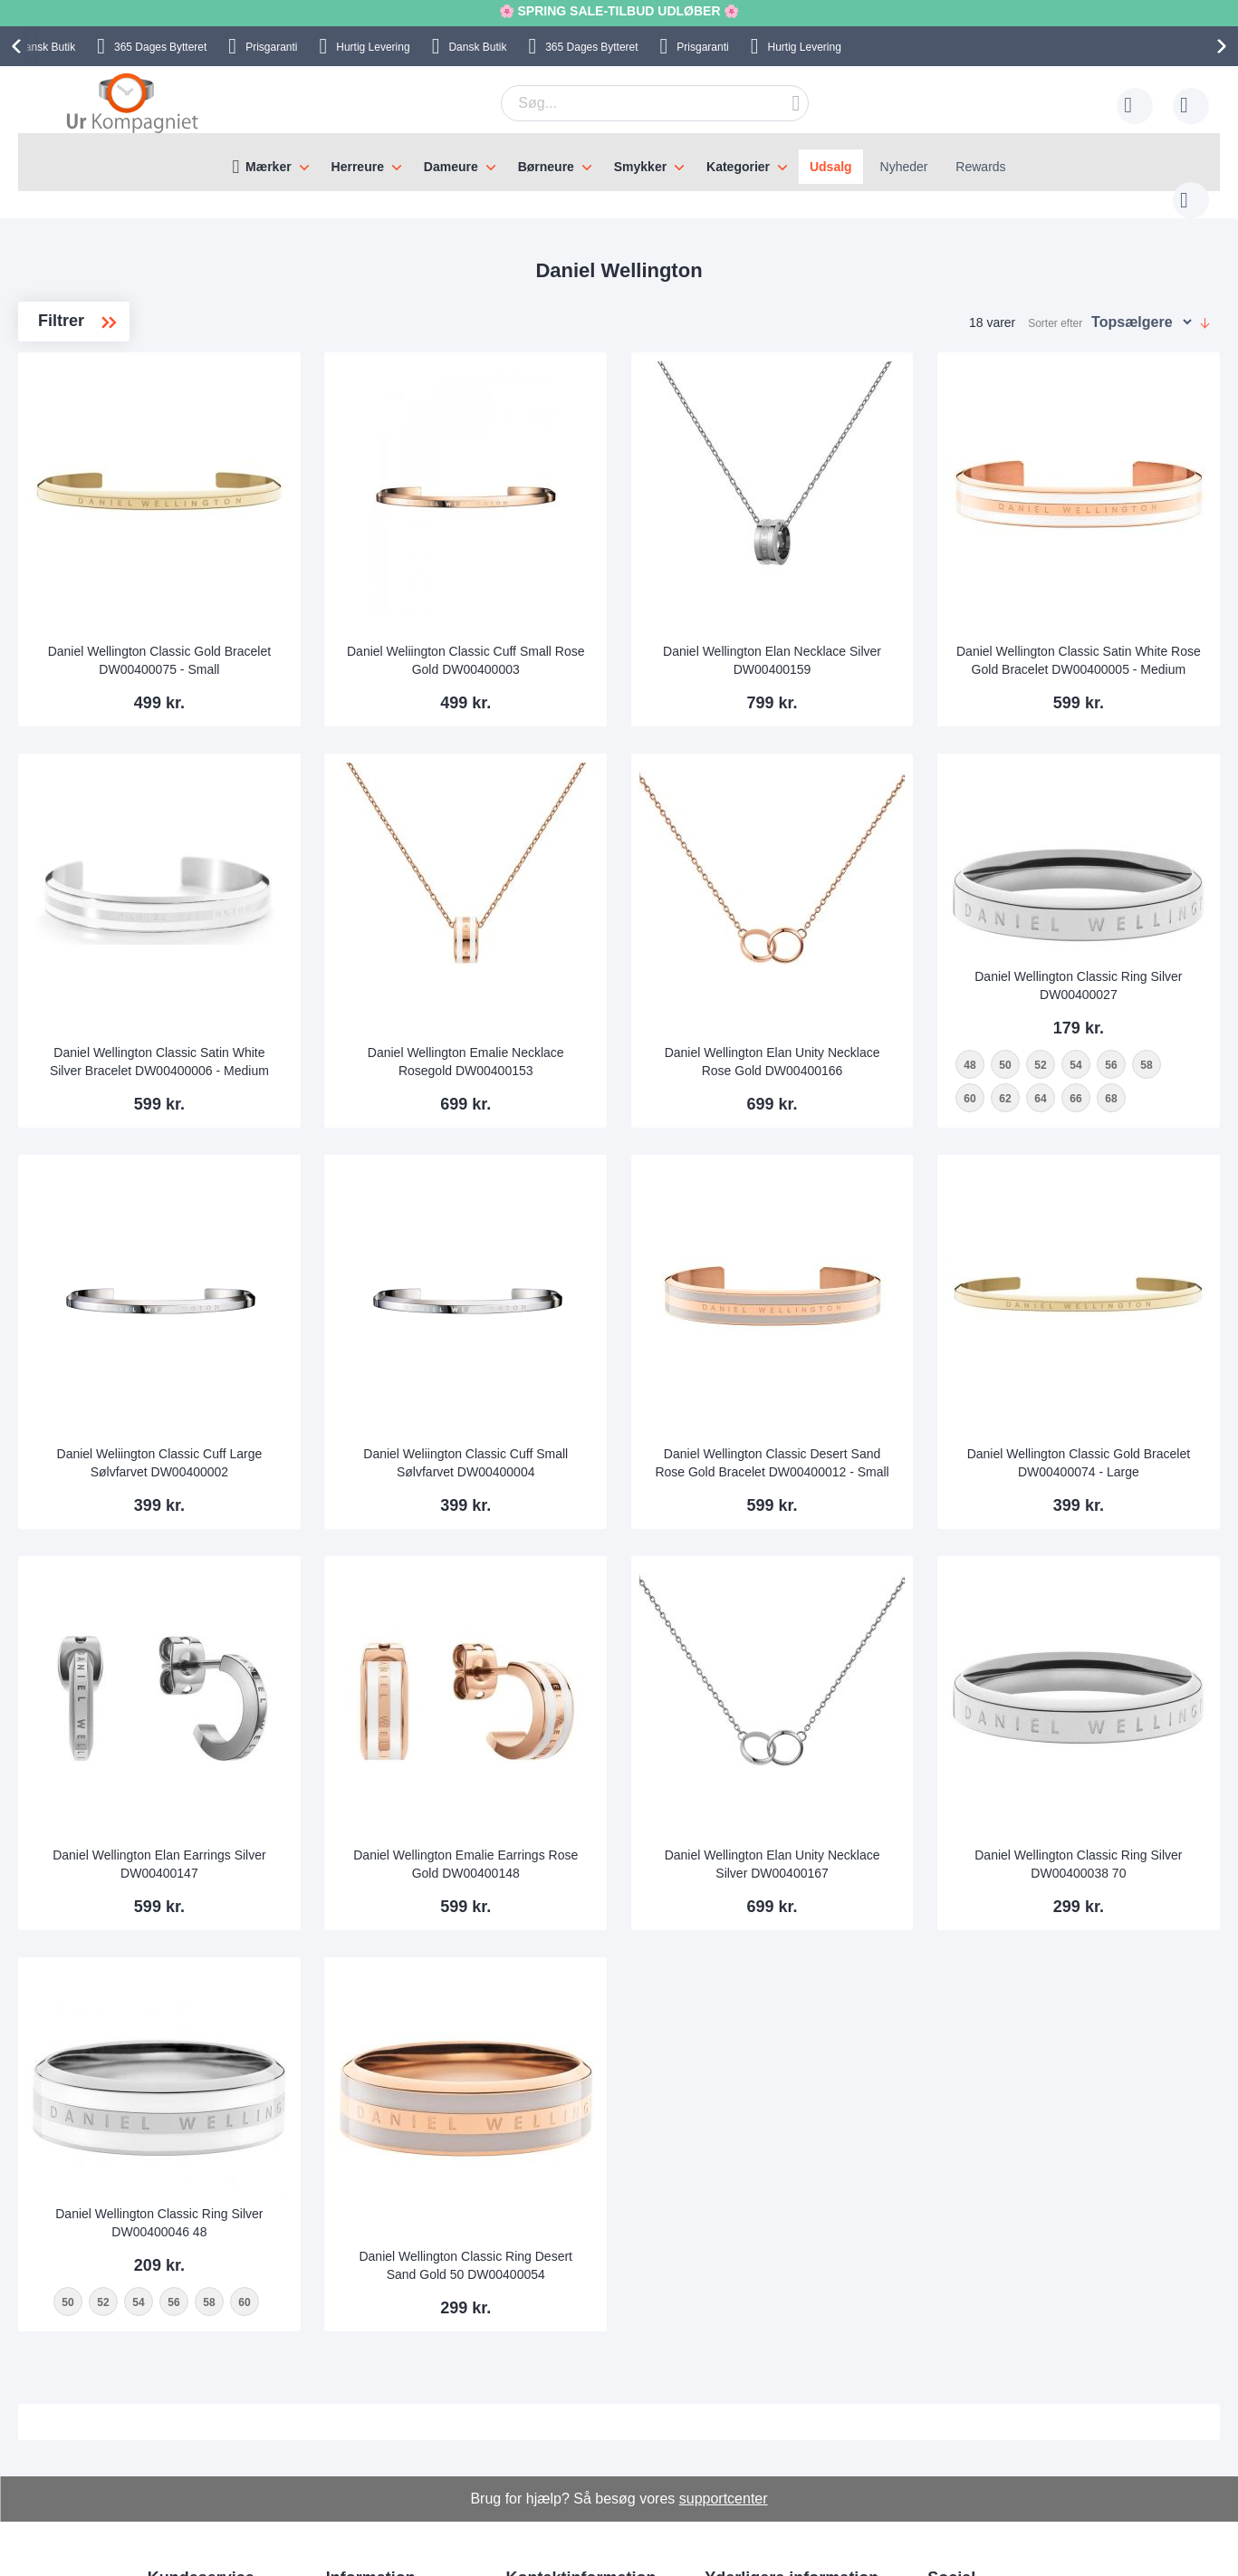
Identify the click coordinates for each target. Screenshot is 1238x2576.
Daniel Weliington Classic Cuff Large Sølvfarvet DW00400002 (375, 1323)
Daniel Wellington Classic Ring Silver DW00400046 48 (375, 1969)
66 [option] (1169, 965)
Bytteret (160, 47)
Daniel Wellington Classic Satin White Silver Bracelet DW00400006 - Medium (375, 955)
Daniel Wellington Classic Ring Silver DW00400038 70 (1107, 1684)
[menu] (619, 162)
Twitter (960, 2449)
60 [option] (1063, 965)
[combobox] (627, 103)
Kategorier (738, 166)
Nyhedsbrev (182, 2497)
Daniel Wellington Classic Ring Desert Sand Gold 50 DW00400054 (619, 2038)
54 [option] (1133, 932)
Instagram (970, 2389)
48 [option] (1027, 932)
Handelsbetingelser (759, 2470)
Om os (344, 2388)
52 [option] (1098, 932)
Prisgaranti (271, 47)
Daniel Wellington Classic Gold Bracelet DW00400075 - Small (375, 601)
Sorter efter (1055, 305)
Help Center (182, 2388)
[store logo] (132, 102)
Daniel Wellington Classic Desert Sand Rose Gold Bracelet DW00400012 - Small (863, 1316)
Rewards (980, 166)
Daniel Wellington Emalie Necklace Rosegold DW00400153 (619, 955)
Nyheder (904, 166)
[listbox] (1106, 967)
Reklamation (740, 2415)
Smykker (640, 166)
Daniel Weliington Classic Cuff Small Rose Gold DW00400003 (619, 601)
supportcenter (723, 2277)
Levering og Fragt (376, 2415)
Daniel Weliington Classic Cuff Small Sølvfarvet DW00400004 (619, 1323)
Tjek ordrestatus (193, 2470)
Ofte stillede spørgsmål (212, 2443)
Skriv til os (177, 2415)
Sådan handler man (760, 2388)
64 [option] (1133, 965)
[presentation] (19, 46)
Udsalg (831, 166)
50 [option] (1063, 932)
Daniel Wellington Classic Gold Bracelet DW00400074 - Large (1107, 1323)
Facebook (969, 2419)
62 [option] (1098, 965)
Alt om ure (355, 2470)
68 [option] (1027, 999)
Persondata (737, 2443)
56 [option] (1169, 932)
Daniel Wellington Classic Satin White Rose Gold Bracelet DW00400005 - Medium (1107, 594)
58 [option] (1027, 965)
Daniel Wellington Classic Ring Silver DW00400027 (1107, 853)
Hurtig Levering (372, 47)
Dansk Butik (477, 47)
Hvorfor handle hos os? (391, 2443)
